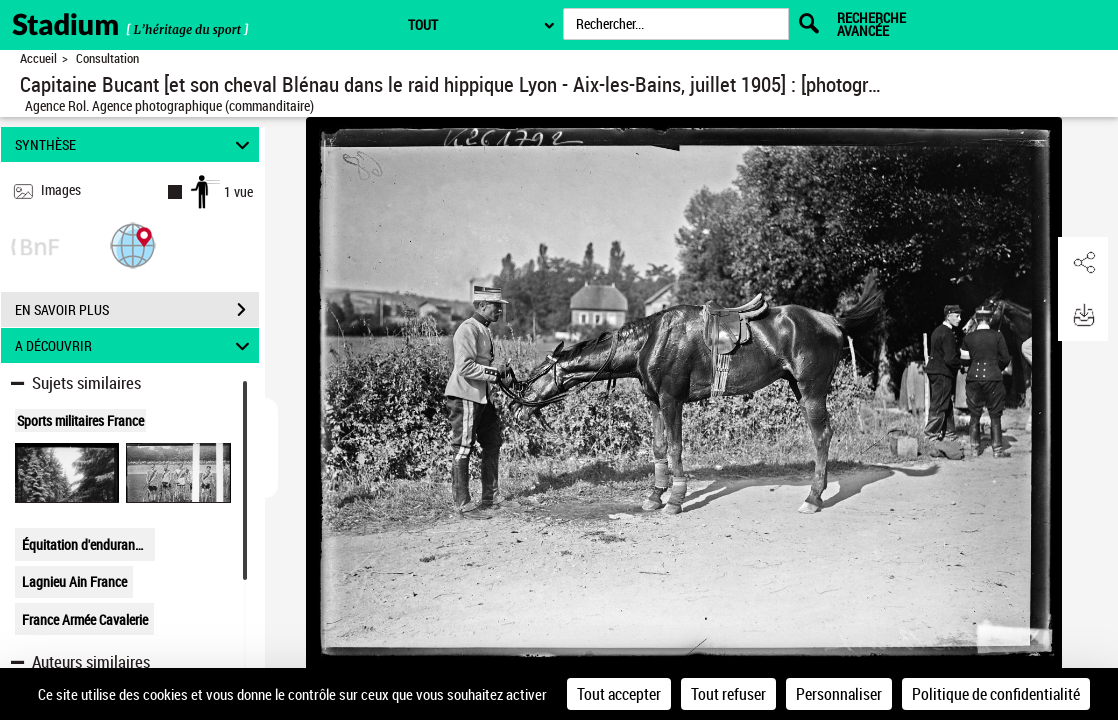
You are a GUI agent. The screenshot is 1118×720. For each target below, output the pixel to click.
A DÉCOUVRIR (135, 345)
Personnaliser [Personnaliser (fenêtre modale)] (839, 694)
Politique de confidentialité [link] (996, 694)
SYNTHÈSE (135, 144)
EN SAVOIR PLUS (137, 310)
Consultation (107, 58)
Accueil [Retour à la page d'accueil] (38, 58)
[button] (133, 244)
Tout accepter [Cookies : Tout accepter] (619, 694)
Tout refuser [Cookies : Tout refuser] (728, 694)
